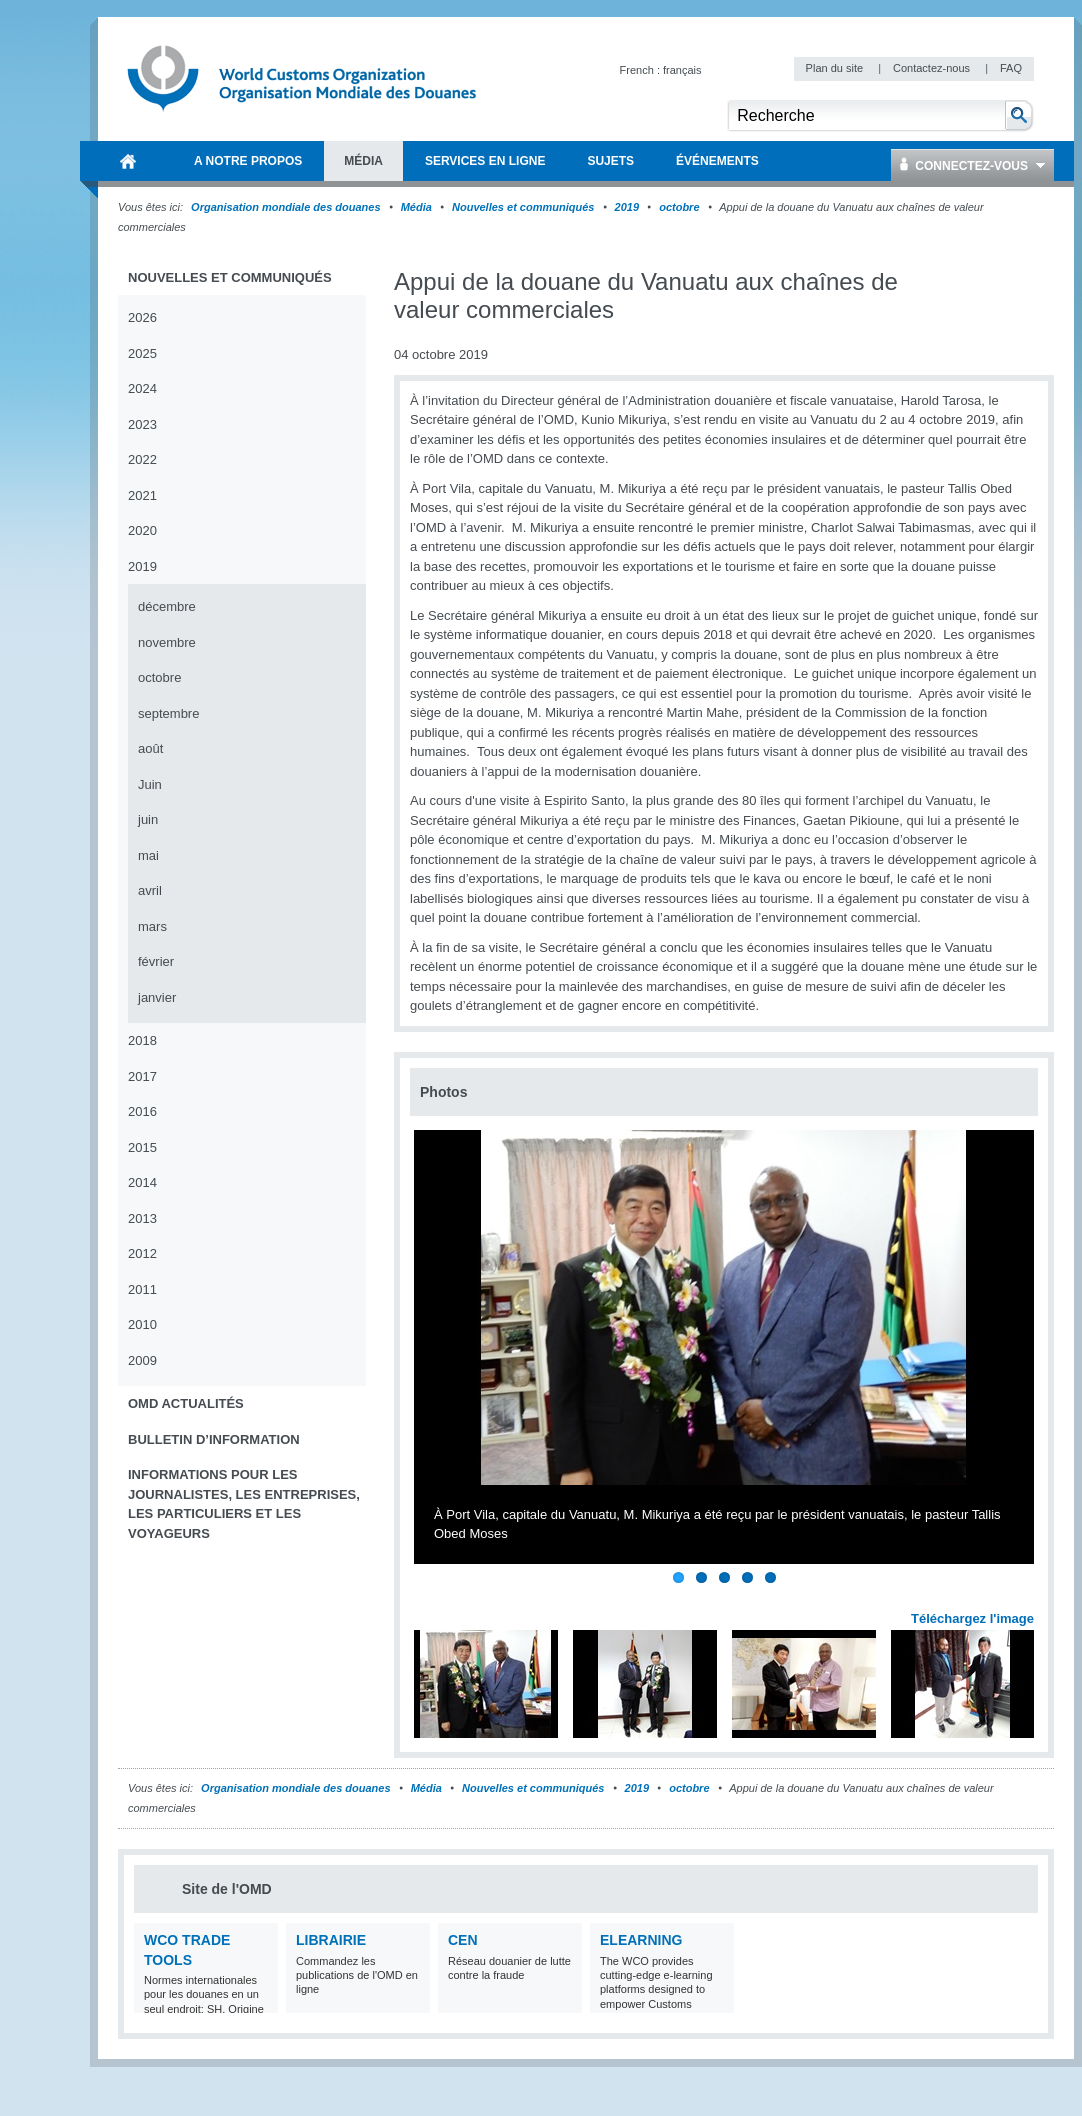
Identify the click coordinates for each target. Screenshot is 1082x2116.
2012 (142, 1253)
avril (150, 890)
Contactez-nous (933, 68)
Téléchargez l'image (972, 1618)
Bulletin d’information (214, 1439)
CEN (463, 1940)
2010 (142, 1324)
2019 (627, 207)
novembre (167, 642)
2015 (142, 1147)
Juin (150, 784)
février (156, 961)
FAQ (1011, 68)
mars (152, 926)
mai (148, 855)
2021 (142, 495)
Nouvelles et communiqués (523, 207)
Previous (431, 1597)
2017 (142, 1076)
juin (148, 819)
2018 (142, 1040)
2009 (142, 1360)
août (150, 748)
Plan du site (836, 68)
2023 (142, 424)
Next (1030, 1597)
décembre (167, 606)
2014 (142, 1182)
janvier (157, 997)
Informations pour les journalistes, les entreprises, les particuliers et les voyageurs (244, 1504)
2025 (142, 353)
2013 (142, 1218)
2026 (142, 317)
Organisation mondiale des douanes (285, 207)
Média (416, 207)
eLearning (641, 1940)
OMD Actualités (186, 1403)
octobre (679, 207)
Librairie (331, 1940)
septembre (168, 713)
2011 (142, 1289)
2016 (142, 1111)
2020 (142, 530)
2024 (142, 388)
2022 (142, 459)
